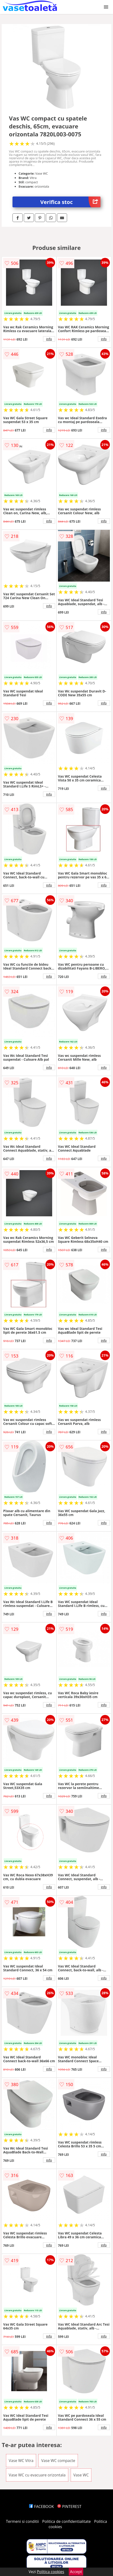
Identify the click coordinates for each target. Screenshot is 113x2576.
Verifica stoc (70, 202)
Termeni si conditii (22, 2521)
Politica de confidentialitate (66, 2521)
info (49, 339)
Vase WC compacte (58, 2460)
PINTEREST (69, 2506)
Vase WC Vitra (21, 2460)
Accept (76, 2571)
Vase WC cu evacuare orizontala (37, 2475)
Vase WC (81, 2475)
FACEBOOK (41, 2506)
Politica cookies (50, 2571)
